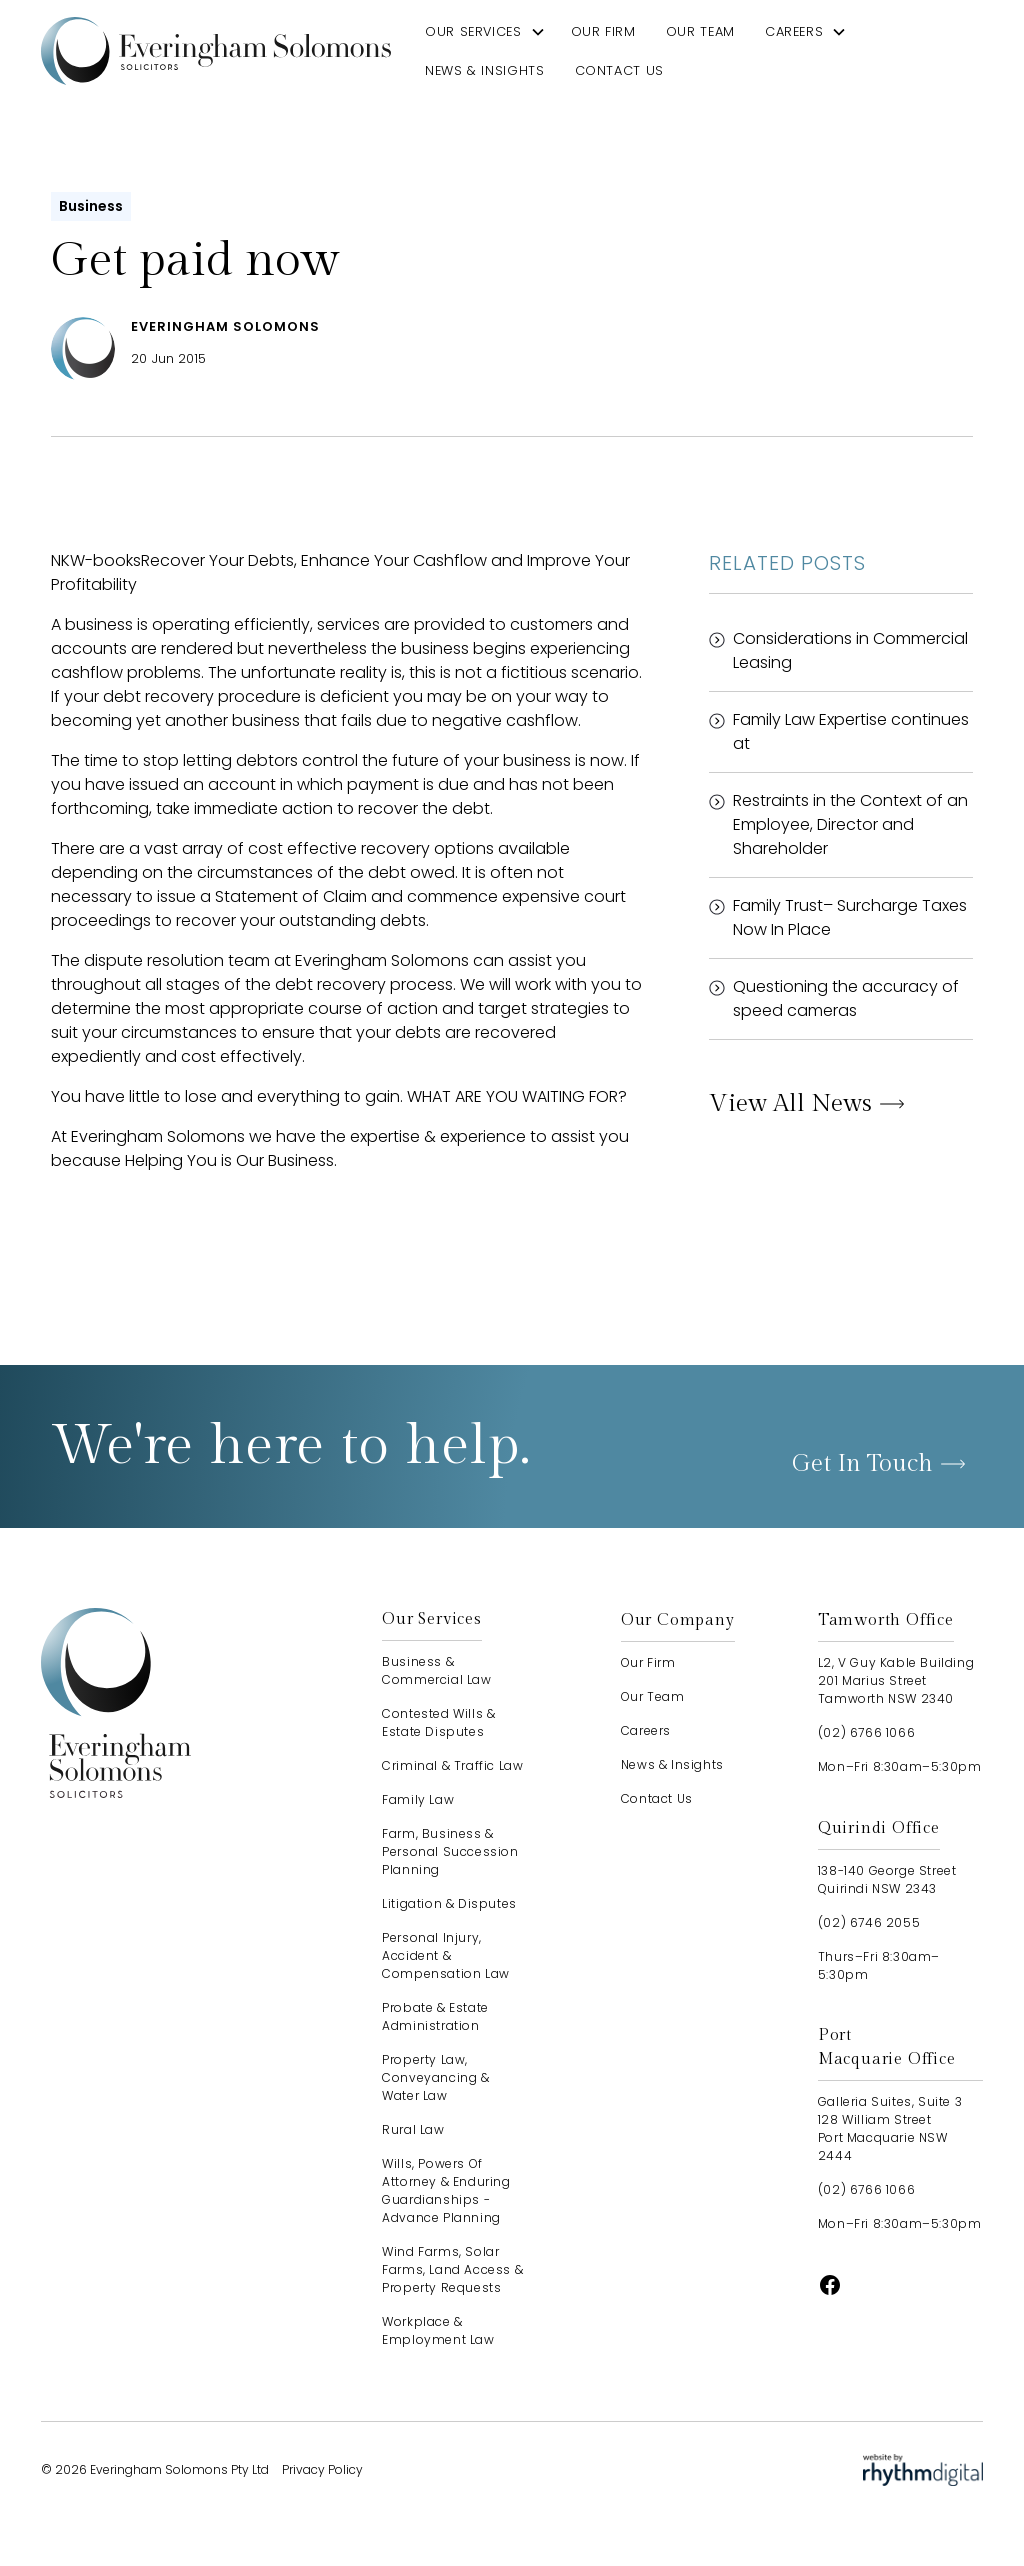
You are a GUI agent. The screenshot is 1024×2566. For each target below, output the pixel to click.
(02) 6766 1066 (866, 1732)
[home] (216, 50)
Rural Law (413, 2129)
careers (794, 31)
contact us (619, 70)
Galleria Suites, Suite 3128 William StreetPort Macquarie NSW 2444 (890, 2128)
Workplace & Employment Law (438, 2330)
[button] (485, 31)
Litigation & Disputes (449, 1903)
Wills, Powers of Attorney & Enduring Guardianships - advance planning (446, 2190)
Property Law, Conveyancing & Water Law (435, 2077)
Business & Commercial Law (436, 1670)
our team (700, 31)
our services (473, 31)
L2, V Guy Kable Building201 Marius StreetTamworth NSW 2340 (896, 1680)
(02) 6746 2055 (869, 1922)
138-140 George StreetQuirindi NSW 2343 (887, 1879)
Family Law (418, 1799)
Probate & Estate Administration (435, 2016)
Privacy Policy (322, 2469)
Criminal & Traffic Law (452, 1765)
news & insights (485, 70)
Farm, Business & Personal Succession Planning (450, 1851)
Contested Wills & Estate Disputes (438, 1722)
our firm (603, 31)
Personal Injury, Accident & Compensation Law (446, 1955)
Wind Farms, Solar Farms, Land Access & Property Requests (452, 2269)
